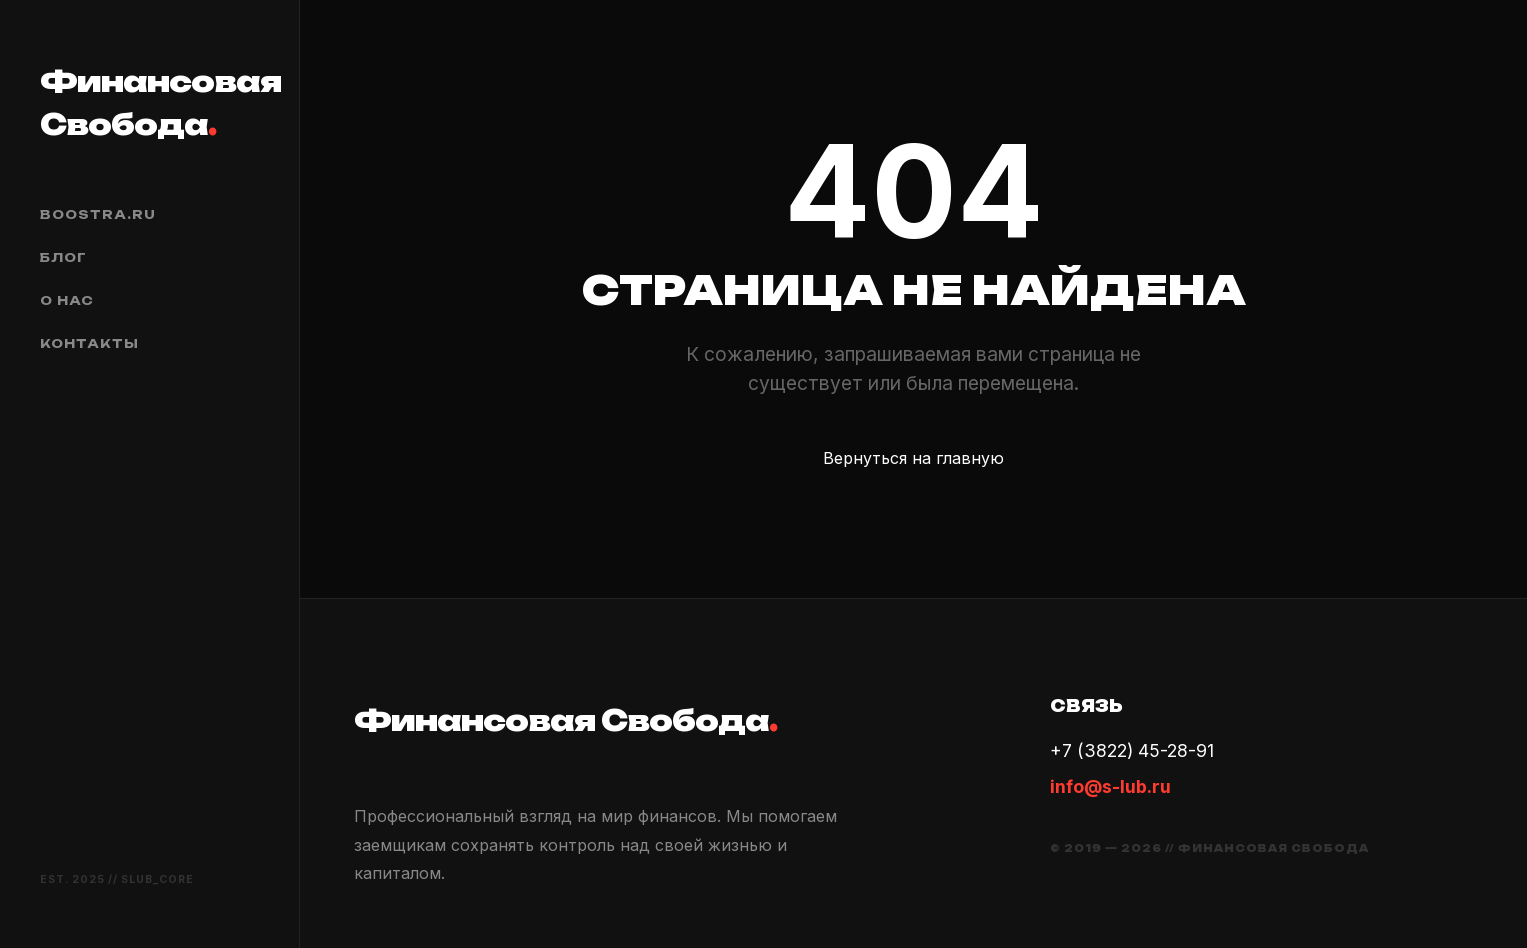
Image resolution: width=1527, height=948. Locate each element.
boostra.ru (98, 214)
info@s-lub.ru (1110, 786)
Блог (63, 257)
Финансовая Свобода (149, 102)
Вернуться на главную (913, 458)
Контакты (89, 343)
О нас (67, 300)
